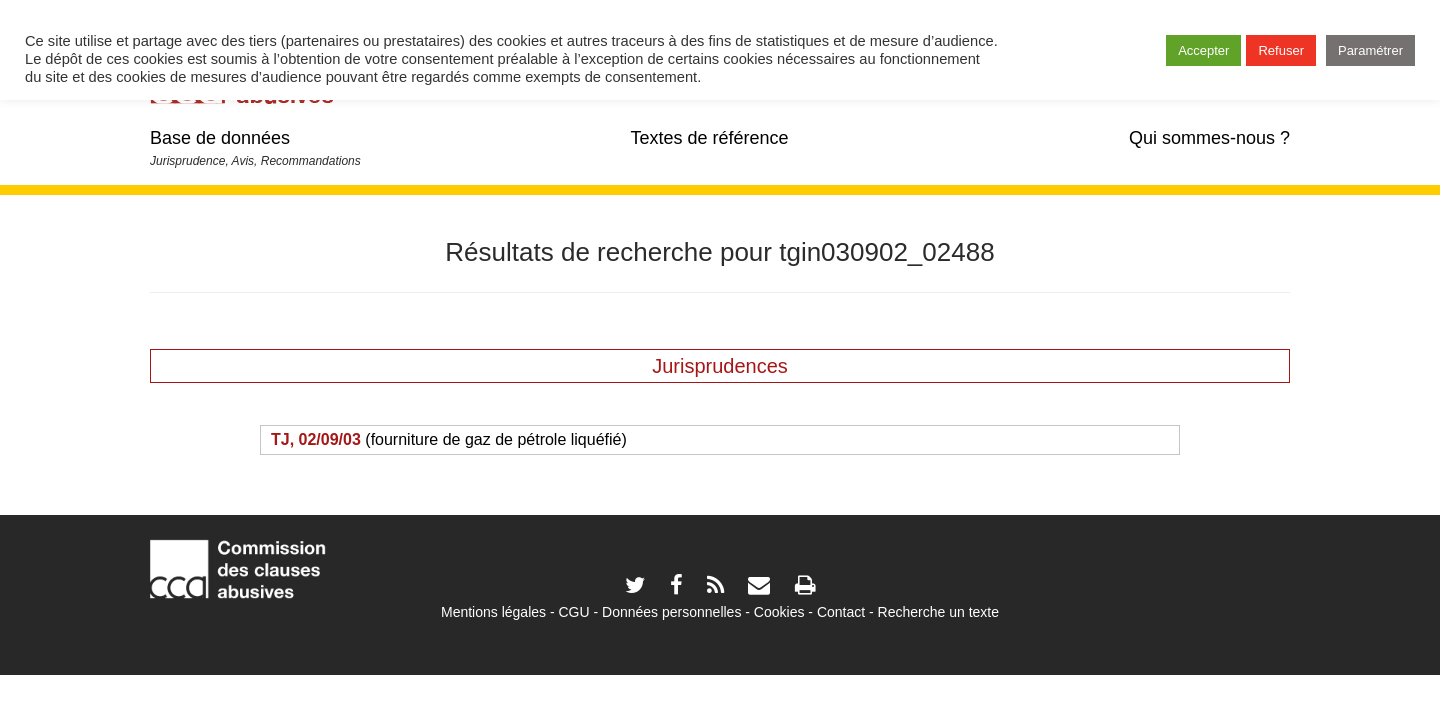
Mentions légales (493, 612)
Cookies (779, 612)
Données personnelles (671, 612)
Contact (841, 612)
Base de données (220, 138)
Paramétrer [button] (1370, 50)
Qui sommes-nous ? (1209, 138)
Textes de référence (709, 138)
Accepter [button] (1203, 50)
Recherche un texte (938, 612)
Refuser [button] (1281, 50)
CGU (574, 612)
